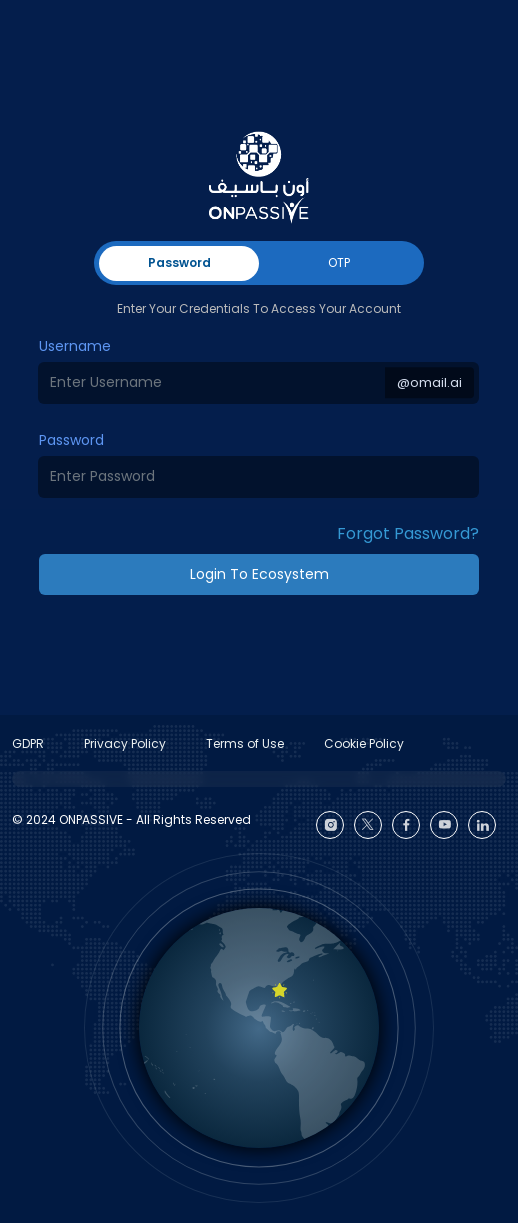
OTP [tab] (339, 262)
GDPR (28, 743)
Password (71, 440)
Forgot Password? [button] (408, 533)
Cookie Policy (364, 743)
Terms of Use (245, 743)
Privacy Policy (125, 743)
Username (75, 346)
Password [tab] (179, 262)
